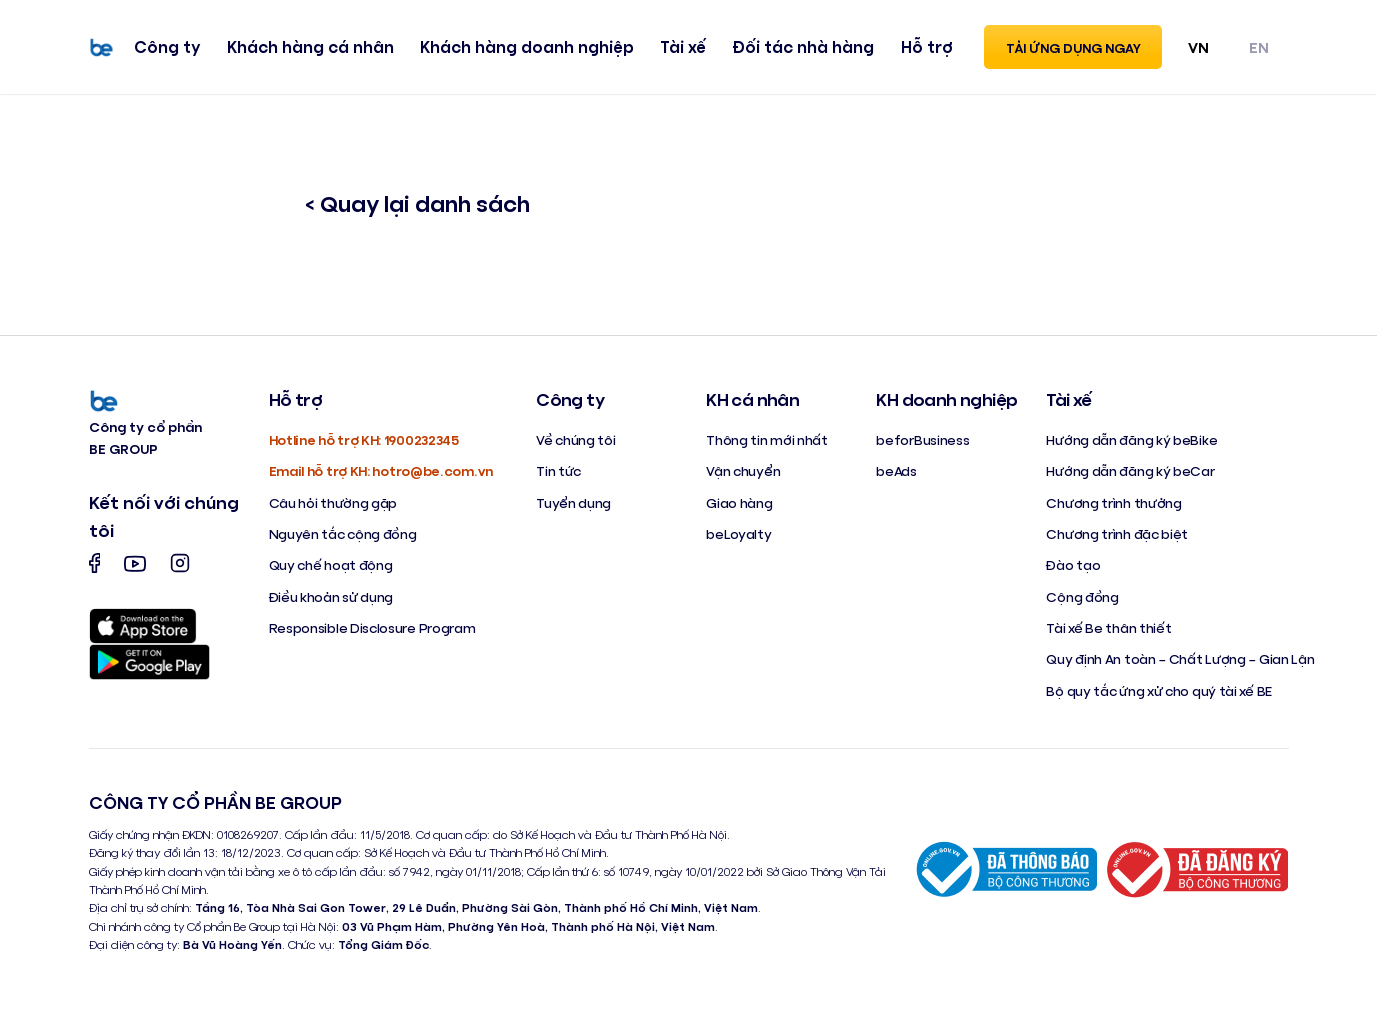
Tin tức (558, 470)
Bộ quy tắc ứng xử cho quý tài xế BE (1159, 690)
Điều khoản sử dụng (331, 596)
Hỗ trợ (927, 46)
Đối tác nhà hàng (803, 46)
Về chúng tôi (575, 439)
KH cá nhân (752, 399)
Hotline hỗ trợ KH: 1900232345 (364, 439)
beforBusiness (922, 439)
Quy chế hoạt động (331, 564)
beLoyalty (738, 533)
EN (1259, 46)
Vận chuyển (743, 470)
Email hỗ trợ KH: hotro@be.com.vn (381, 470)
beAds (896, 470)
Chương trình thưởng (1113, 502)
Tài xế (683, 46)
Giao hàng (739, 502)
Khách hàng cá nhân (310, 46)
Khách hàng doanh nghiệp (527, 46)
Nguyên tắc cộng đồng (343, 533)
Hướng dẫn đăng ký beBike (1131, 439)
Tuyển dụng (573, 502)
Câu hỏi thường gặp (333, 502)
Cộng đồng (1082, 596)
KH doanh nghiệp (946, 399)
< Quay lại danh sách (417, 202)
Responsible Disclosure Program (372, 627)
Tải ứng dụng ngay (1073, 47)
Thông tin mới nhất (767, 439)
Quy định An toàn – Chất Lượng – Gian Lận (1180, 658)
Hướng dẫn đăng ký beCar (1130, 470)
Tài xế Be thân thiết (1108, 627)
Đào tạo (1073, 564)
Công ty (167, 46)
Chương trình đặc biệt (1117, 533)
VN (1198, 46)
